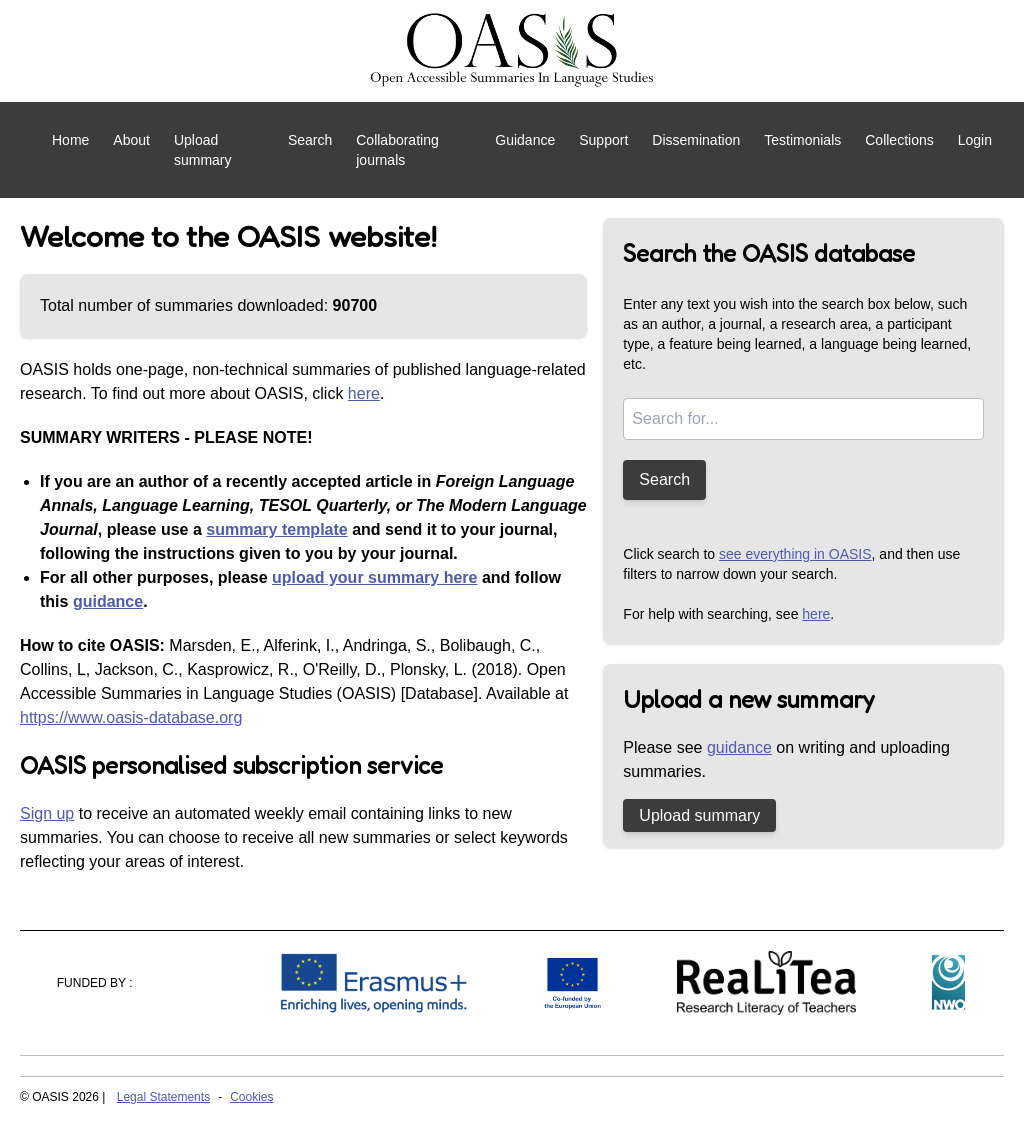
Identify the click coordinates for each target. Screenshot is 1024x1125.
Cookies (251, 1097)
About (131, 140)
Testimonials (802, 140)
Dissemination (696, 140)
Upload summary (203, 150)
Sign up (47, 813)
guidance (108, 601)
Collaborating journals (397, 150)
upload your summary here (374, 577)
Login (975, 140)
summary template (276, 529)
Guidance (525, 140)
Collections (899, 140)
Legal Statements (163, 1097)
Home (70, 140)
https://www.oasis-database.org (131, 717)
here (364, 393)
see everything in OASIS (795, 554)
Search (310, 140)
